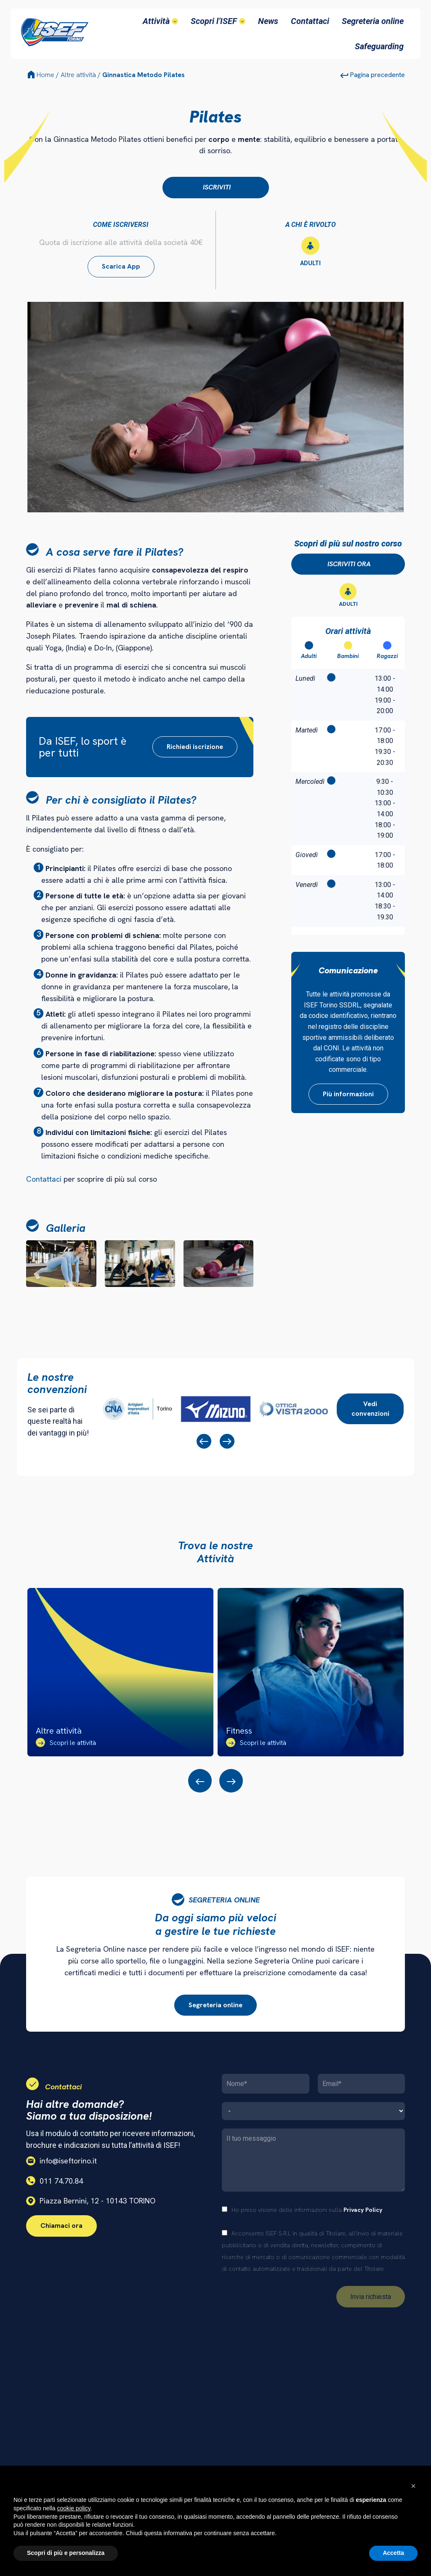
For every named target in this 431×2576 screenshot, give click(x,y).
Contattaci (43, 1179)
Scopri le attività (66, 1742)
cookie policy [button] (73, 2508)
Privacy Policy (362, 2210)
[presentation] (204, 1441)
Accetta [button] (393, 2552)
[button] (413, 2486)
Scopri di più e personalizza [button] (65, 2552)
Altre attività (78, 74)
